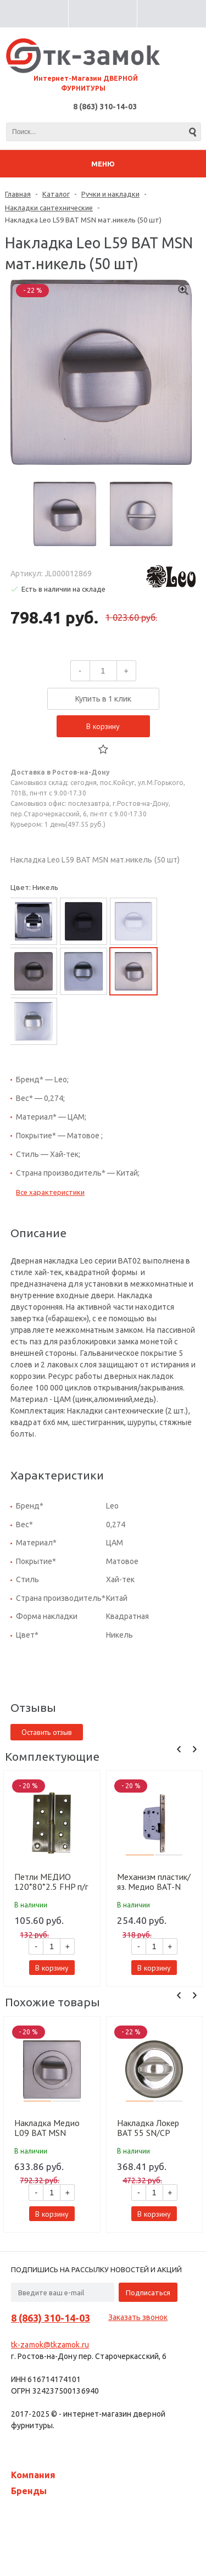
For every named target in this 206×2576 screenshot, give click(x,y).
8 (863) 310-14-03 (105, 106)
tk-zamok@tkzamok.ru (50, 2344)
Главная (18, 194)
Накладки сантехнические (49, 208)
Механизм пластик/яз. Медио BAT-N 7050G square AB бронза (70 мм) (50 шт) (154, 1881)
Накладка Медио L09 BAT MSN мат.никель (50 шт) (49, 2128)
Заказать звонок (138, 2317)
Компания (33, 2475)
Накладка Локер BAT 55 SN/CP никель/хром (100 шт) (150, 2128)
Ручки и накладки (110, 194)
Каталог (56, 194)
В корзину (103, 726)
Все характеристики (50, 1192)
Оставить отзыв (46, 1732)
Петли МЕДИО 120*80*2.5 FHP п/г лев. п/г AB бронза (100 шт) (51, 1881)
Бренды (29, 2491)
